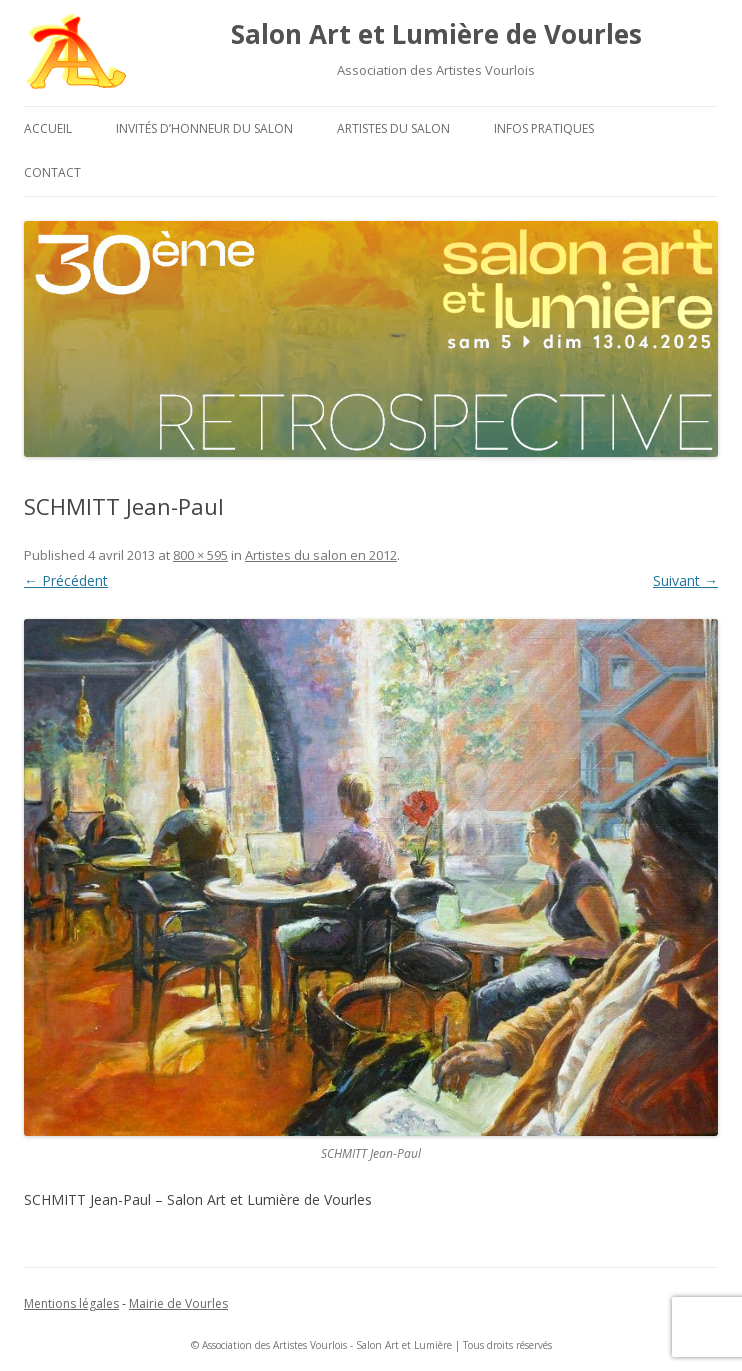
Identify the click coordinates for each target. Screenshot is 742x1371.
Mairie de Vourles (178, 1303)
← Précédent (66, 580)
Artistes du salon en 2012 (321, 555)
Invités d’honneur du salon (204, 128)
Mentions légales (71, 1303)
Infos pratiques (544, 128)
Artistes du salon (393, 128)
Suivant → (685, 580)
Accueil (48, 128)
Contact (52, 172)
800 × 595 (200, 555)
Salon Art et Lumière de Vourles (436, 34)
